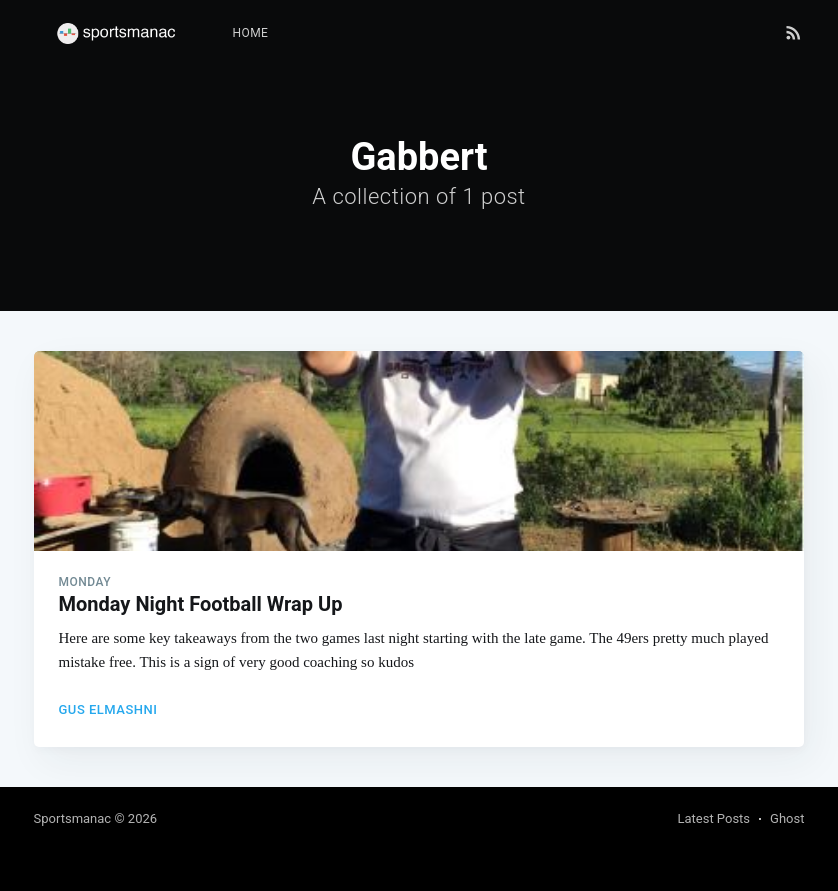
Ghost (787, 818)
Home (251, 33)
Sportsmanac (73, 818)
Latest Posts (713, 818)
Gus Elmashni (108, 709)
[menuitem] (251, 33)
